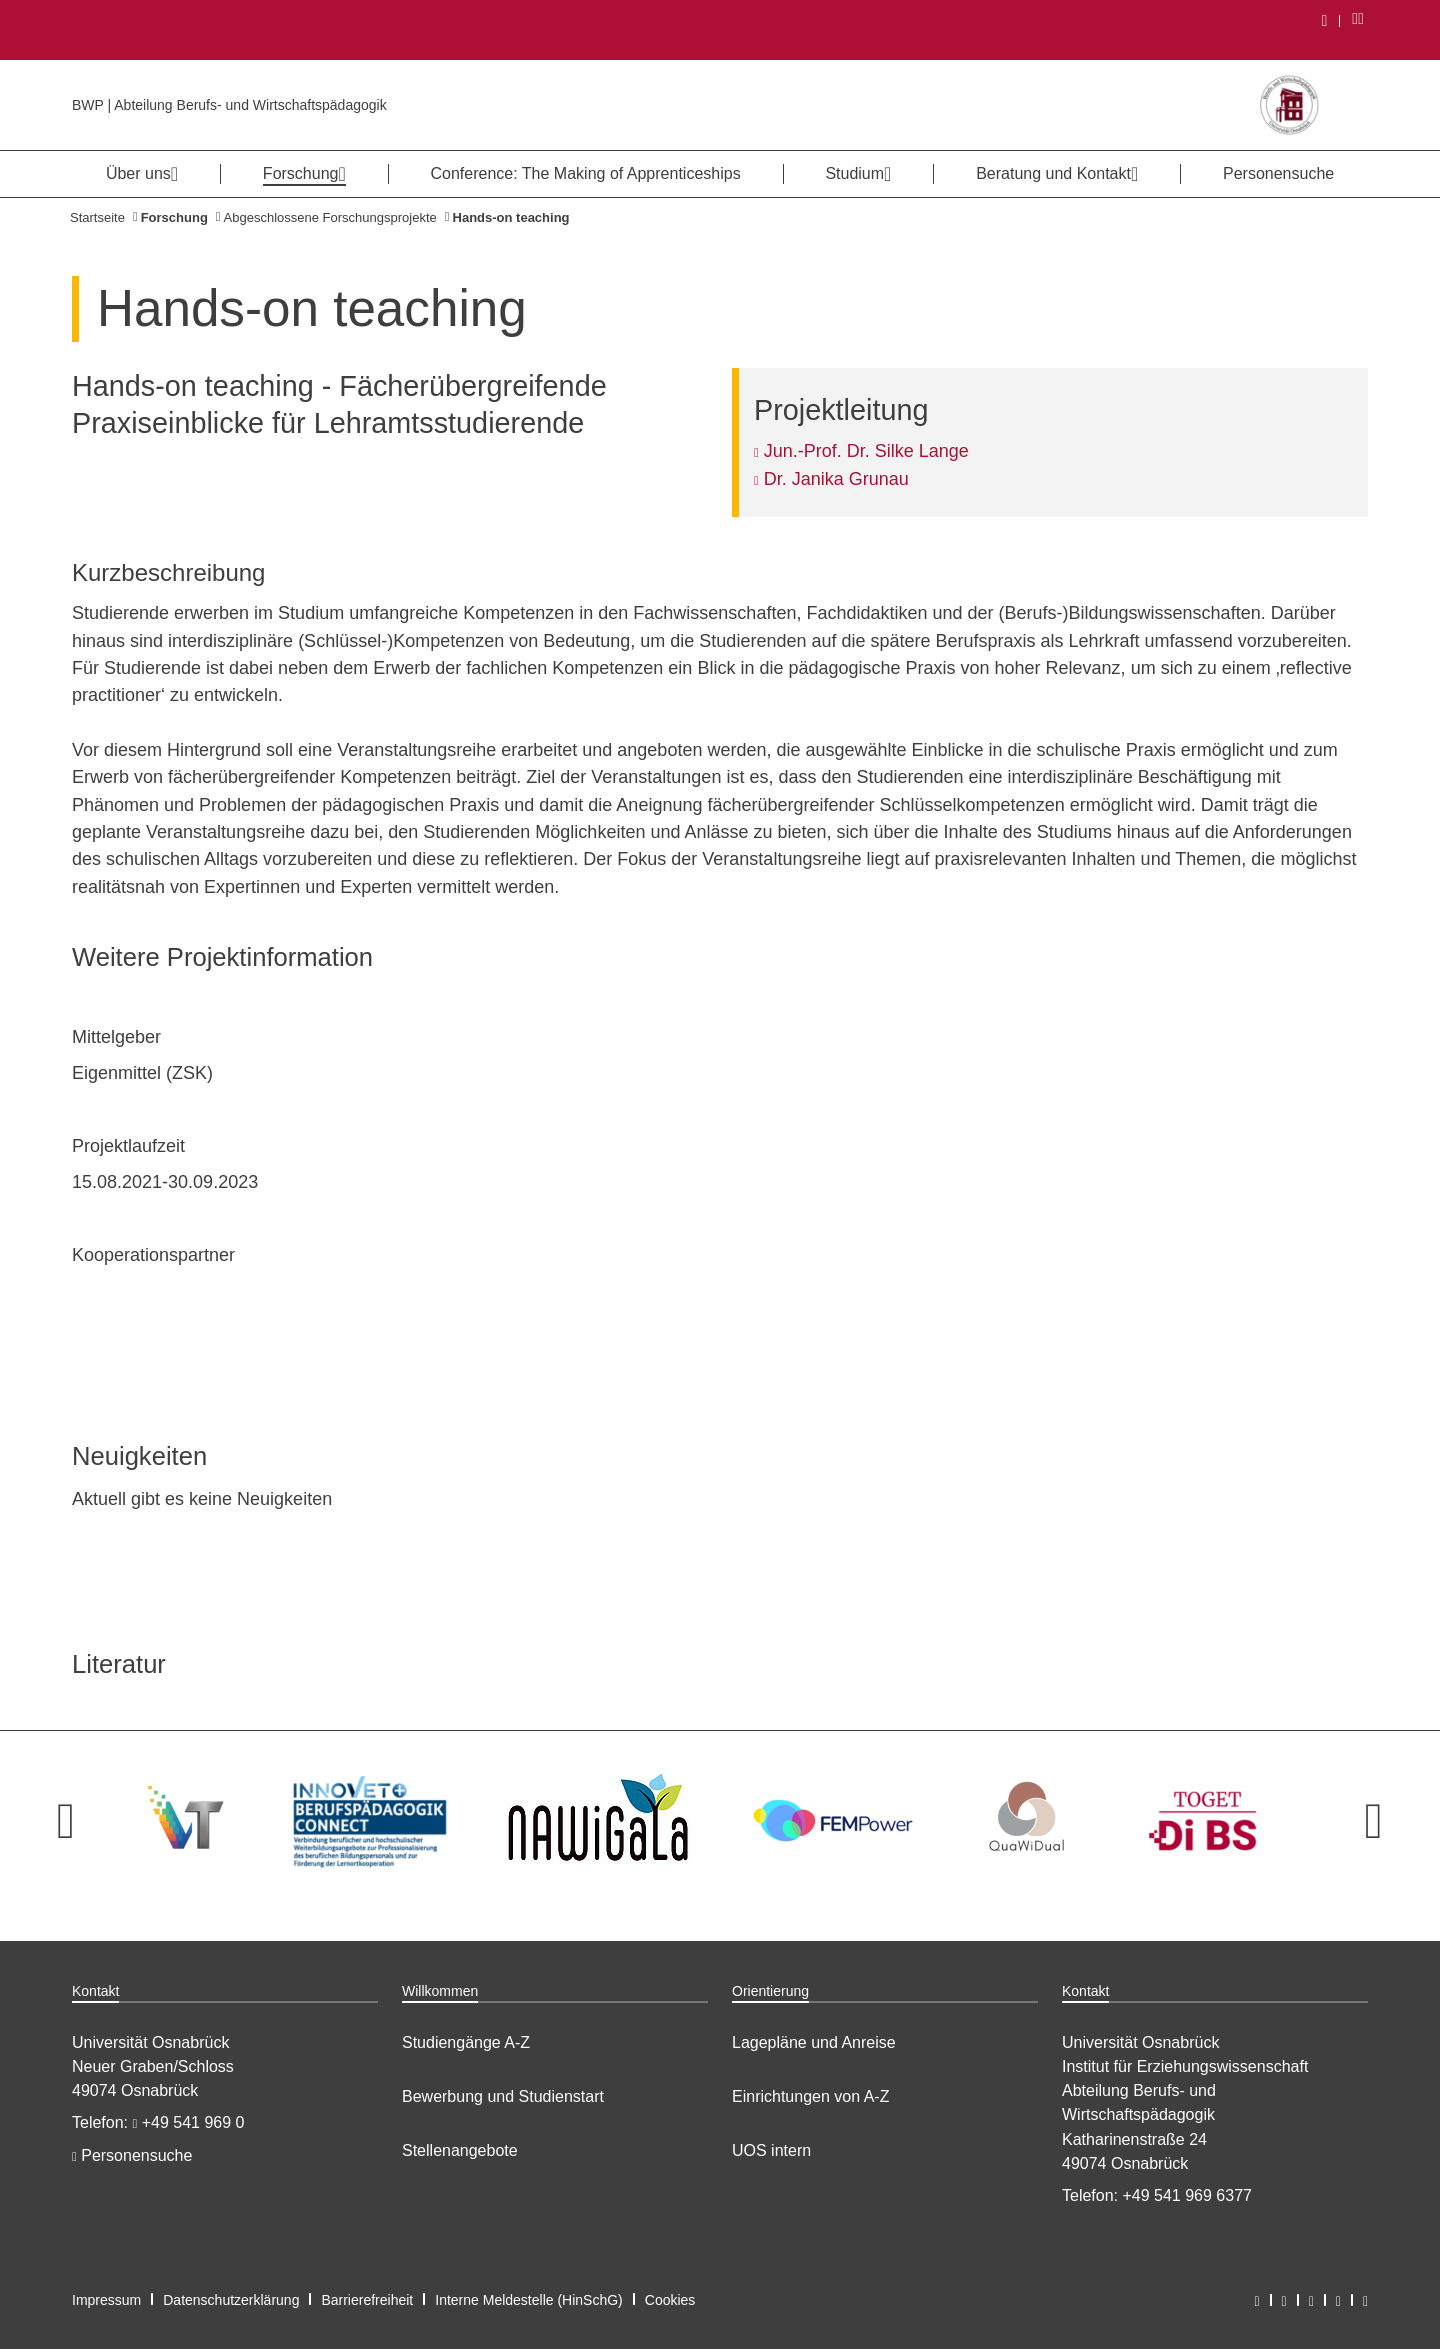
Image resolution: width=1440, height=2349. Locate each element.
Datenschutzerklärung (231, 2300)
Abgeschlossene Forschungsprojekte (330, 217)
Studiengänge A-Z (466, 2042)
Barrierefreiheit (367, 2300)
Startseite (97, 217)
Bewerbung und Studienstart (503, 2096)
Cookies (670, 2300)
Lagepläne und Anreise (814, 2042)
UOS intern (771, 2150)
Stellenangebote (460, 2150)
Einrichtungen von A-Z (810, 2096)
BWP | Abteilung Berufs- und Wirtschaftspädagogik (229, 105)
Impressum (106, 2300)
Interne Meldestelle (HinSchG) (529, 2300)
